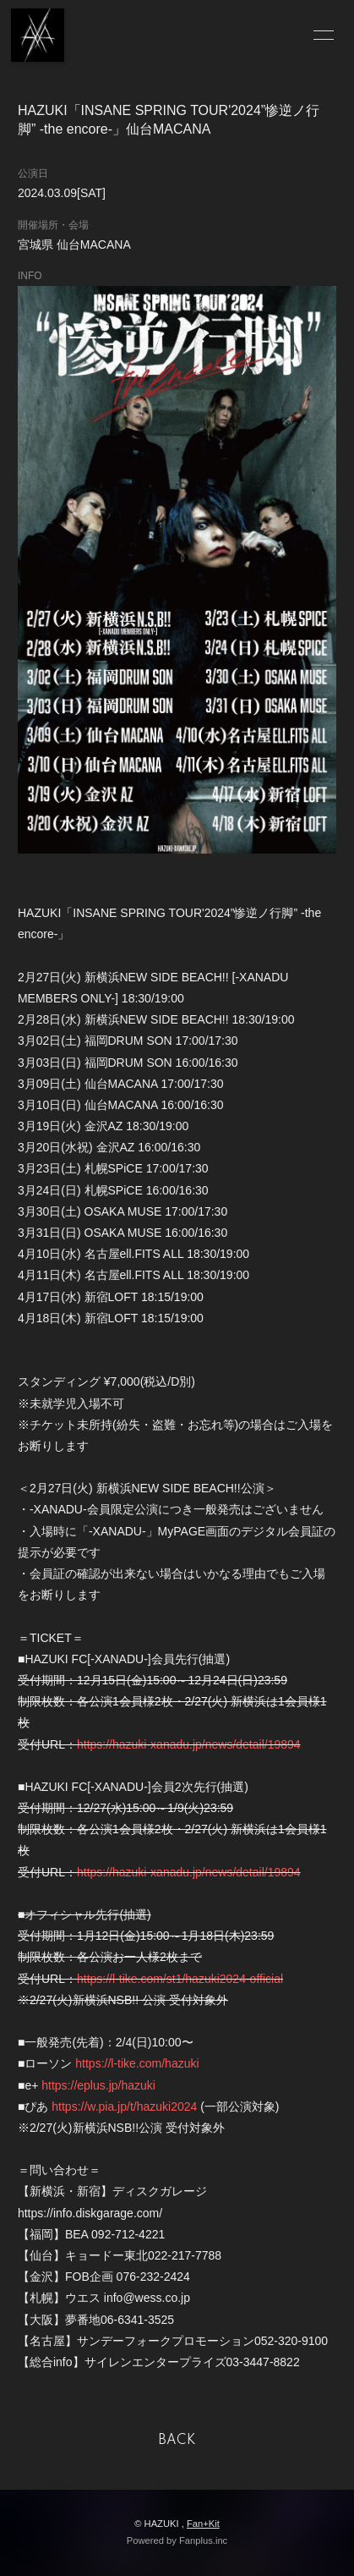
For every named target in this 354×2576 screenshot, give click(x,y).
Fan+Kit (203, 2523)
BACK (177, 2440)
